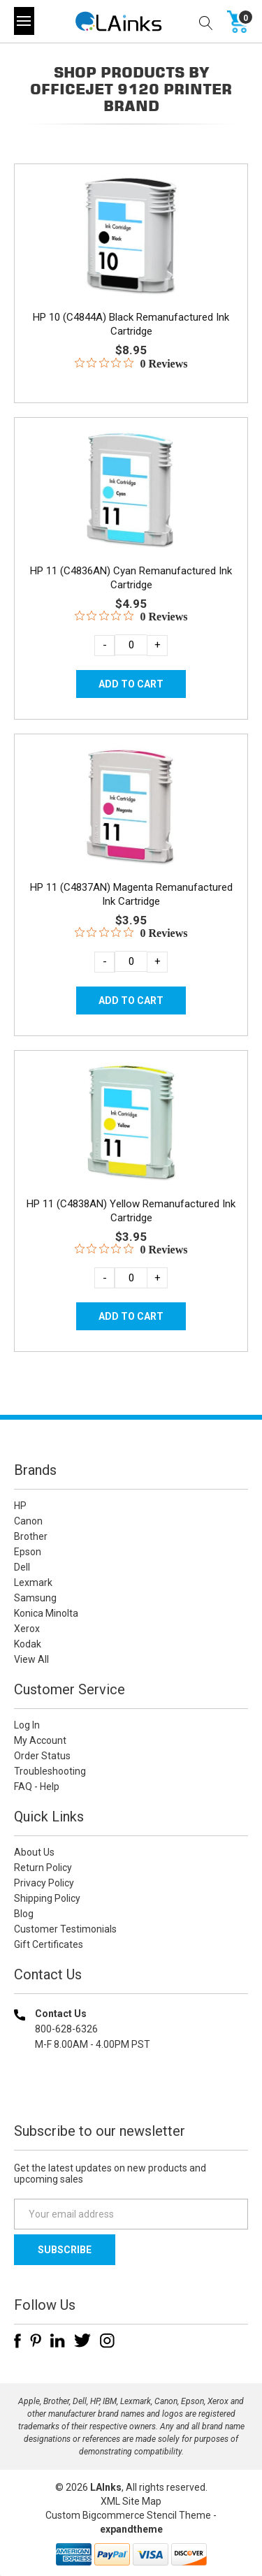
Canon (28, 1521)
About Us (34, 1852)
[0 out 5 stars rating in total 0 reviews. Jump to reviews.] (131, 363)
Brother (31, 1536)
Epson (27, 1551)
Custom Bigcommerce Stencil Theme (128, 2515)
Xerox (27, 1628)
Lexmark (33, 1582)
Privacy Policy (44, 1883)
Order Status (42, 1755)
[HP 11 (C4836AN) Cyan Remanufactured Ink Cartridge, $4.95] (131, 489)
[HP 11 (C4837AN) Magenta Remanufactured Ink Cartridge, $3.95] (131, 805)
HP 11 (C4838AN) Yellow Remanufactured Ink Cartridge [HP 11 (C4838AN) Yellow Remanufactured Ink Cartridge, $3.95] (131, 1211)
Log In (27, 1725)
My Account (40, 1740)
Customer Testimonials (65, 1929)
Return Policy (43, 1867)
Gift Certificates (48, 1944)
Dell (22, 1567)
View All (31, 1659)
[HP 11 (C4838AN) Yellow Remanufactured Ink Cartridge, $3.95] (131, 1122)
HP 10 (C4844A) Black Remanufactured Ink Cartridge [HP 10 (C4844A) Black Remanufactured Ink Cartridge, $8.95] (131, 324)
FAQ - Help (36, 1786)
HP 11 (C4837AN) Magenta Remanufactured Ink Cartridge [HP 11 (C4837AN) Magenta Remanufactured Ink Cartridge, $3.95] (131, 894)
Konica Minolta (46, 1613)
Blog (24, 1913)
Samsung (35, 1597)
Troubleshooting (50, 1771)
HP (20, 1505)
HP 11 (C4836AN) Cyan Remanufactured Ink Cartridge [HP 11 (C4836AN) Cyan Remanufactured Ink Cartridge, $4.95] (131, 578)
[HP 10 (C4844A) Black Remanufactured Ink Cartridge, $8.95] (131, 235)
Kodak (27, 1644)
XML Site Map (131, 2501)
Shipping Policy (47, 1898)
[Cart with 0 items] (237, 21)
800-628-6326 (66, 2029)
